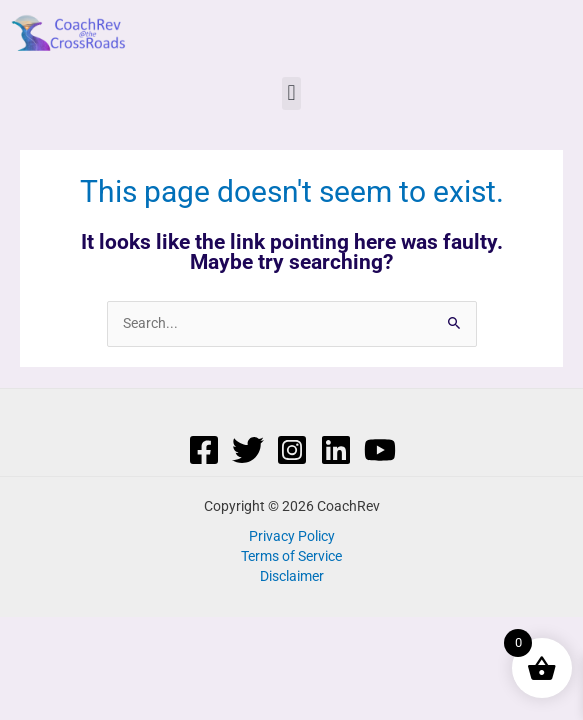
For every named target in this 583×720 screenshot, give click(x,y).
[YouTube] (380, 450)
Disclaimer (292, 576)
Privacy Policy (292, 536)
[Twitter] (248, 450)
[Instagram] (292, 450)
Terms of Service (291, 556)
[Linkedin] (336, 450)
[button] (291, 93)
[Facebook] (204, 450)
